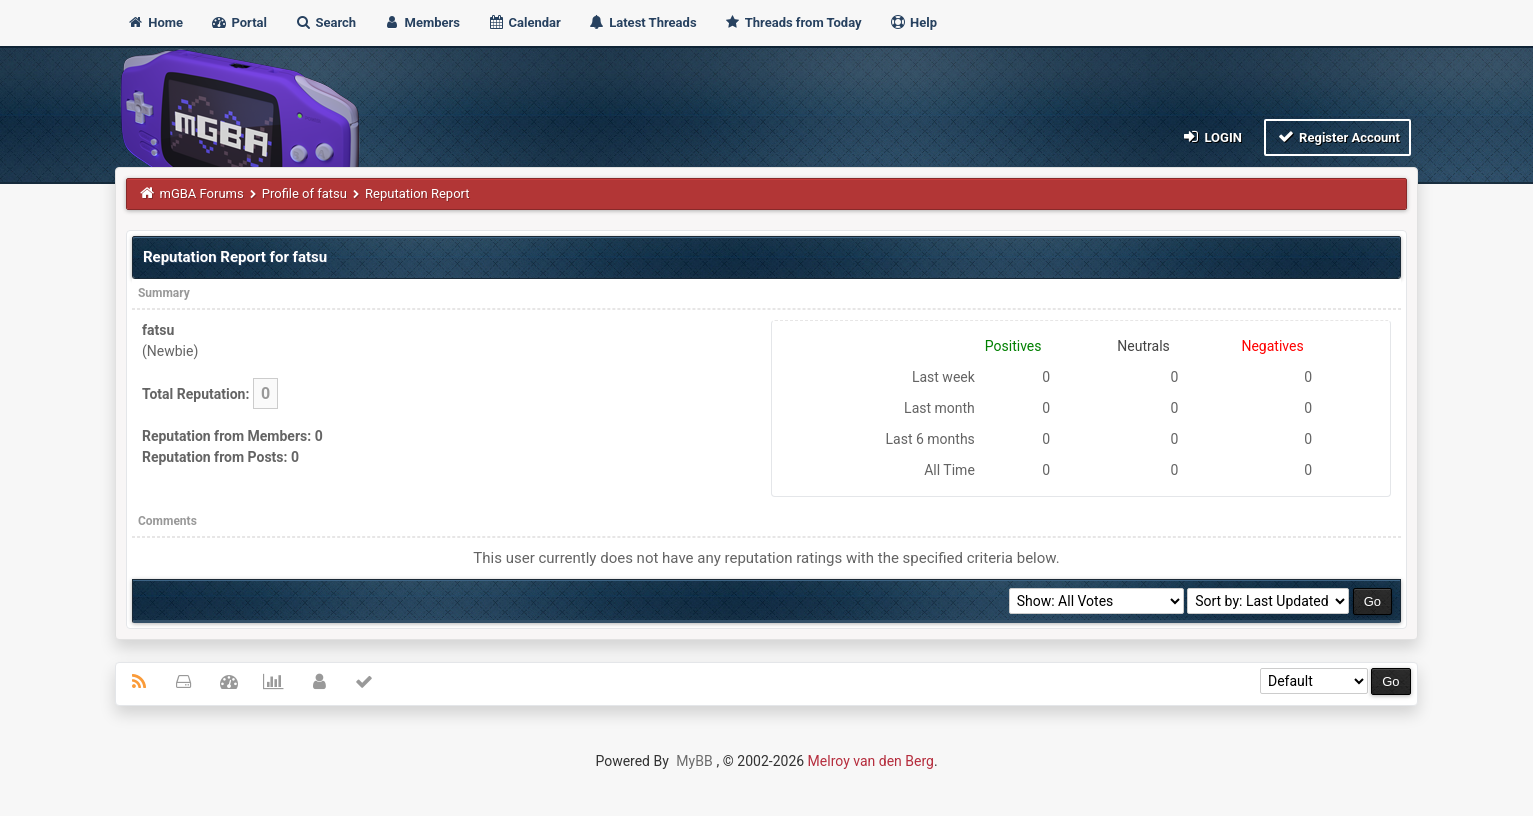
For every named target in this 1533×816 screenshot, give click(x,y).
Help (913, 22)
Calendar (523, 22)
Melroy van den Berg (871, 761)
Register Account (1337, 136)
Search (325, 22)
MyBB (694, 761)
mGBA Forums (201, 193)
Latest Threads (642, 22)
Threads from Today (793, 22)
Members (421, 22)
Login (1211, 136)
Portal (238, 22)
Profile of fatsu (304, 193)
